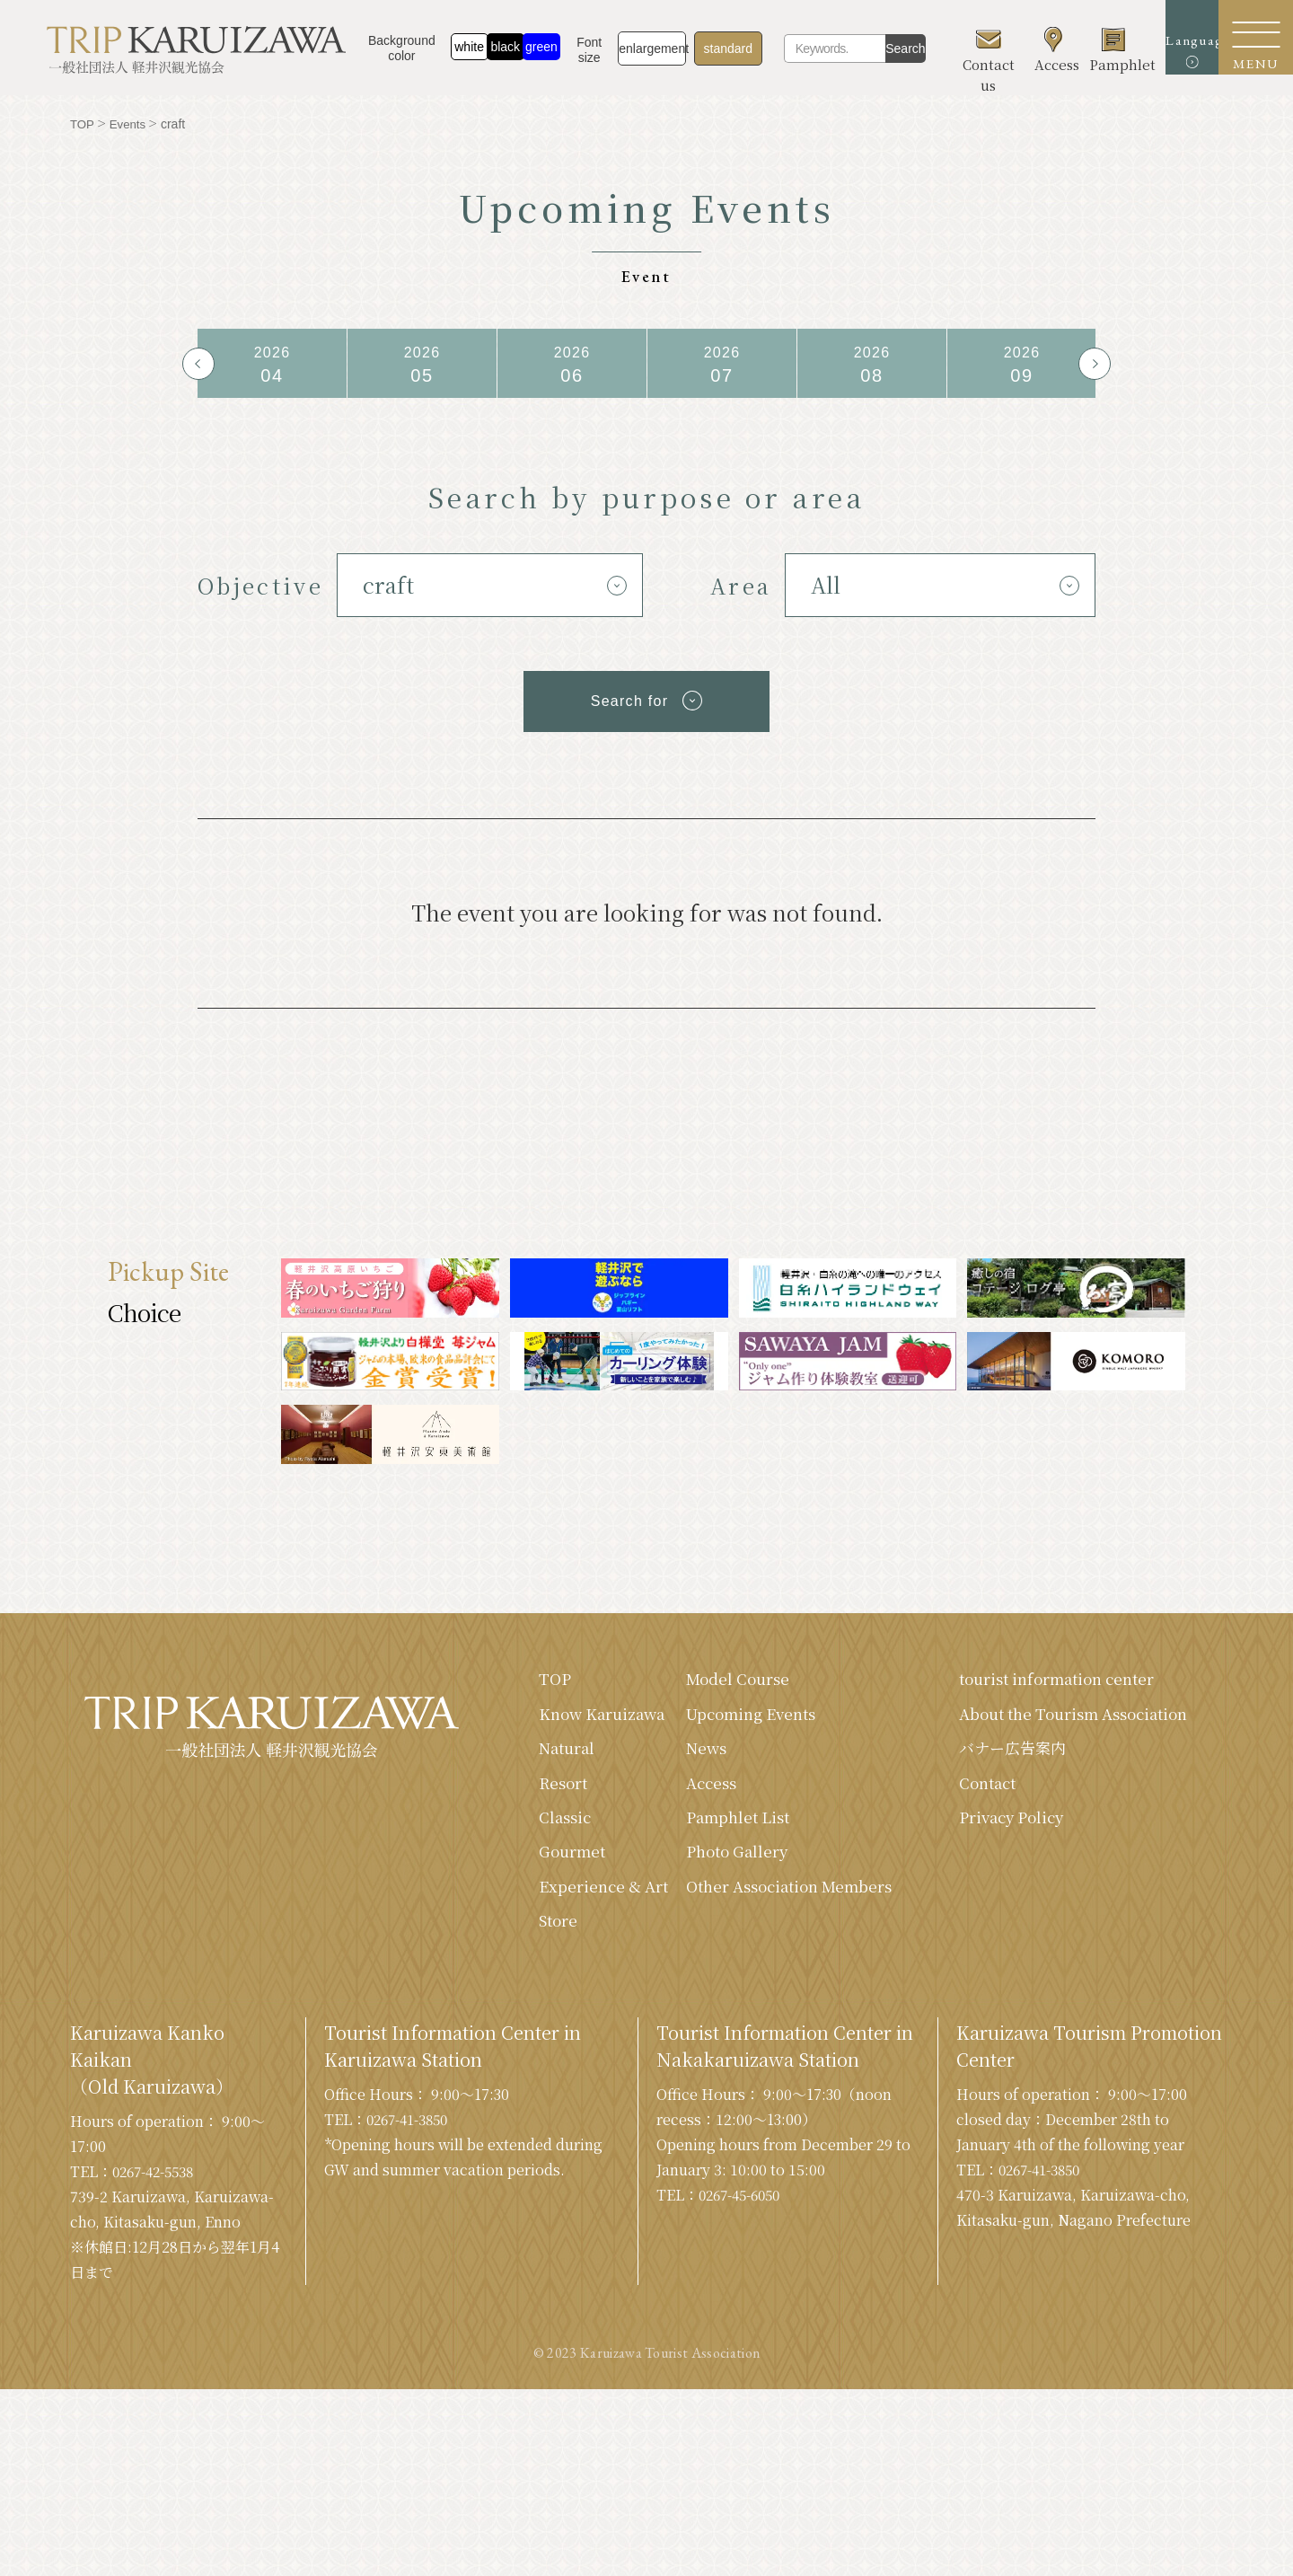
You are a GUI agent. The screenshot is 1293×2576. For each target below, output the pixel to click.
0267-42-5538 (158, 2236)
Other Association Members (733, 1912)
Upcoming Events (731, 1720)
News (682, 1756)
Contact (976, 1816)
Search (900, 48)
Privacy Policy (1002, 1852)
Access (688, 1792)
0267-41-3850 (412, 2184)
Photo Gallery (715, 1863)
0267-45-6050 (744, 2259)
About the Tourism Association (1020, 1732)
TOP (526, 1684)
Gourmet (545, 1888)
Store (530, 1984)
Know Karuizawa (551, 1732)
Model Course (716, 1684)
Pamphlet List (716, 1827)
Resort (535, 1816)
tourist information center (1051, 1684)
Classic (537, 1852)
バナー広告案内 (1001, 1780)
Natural (539, 1780)
